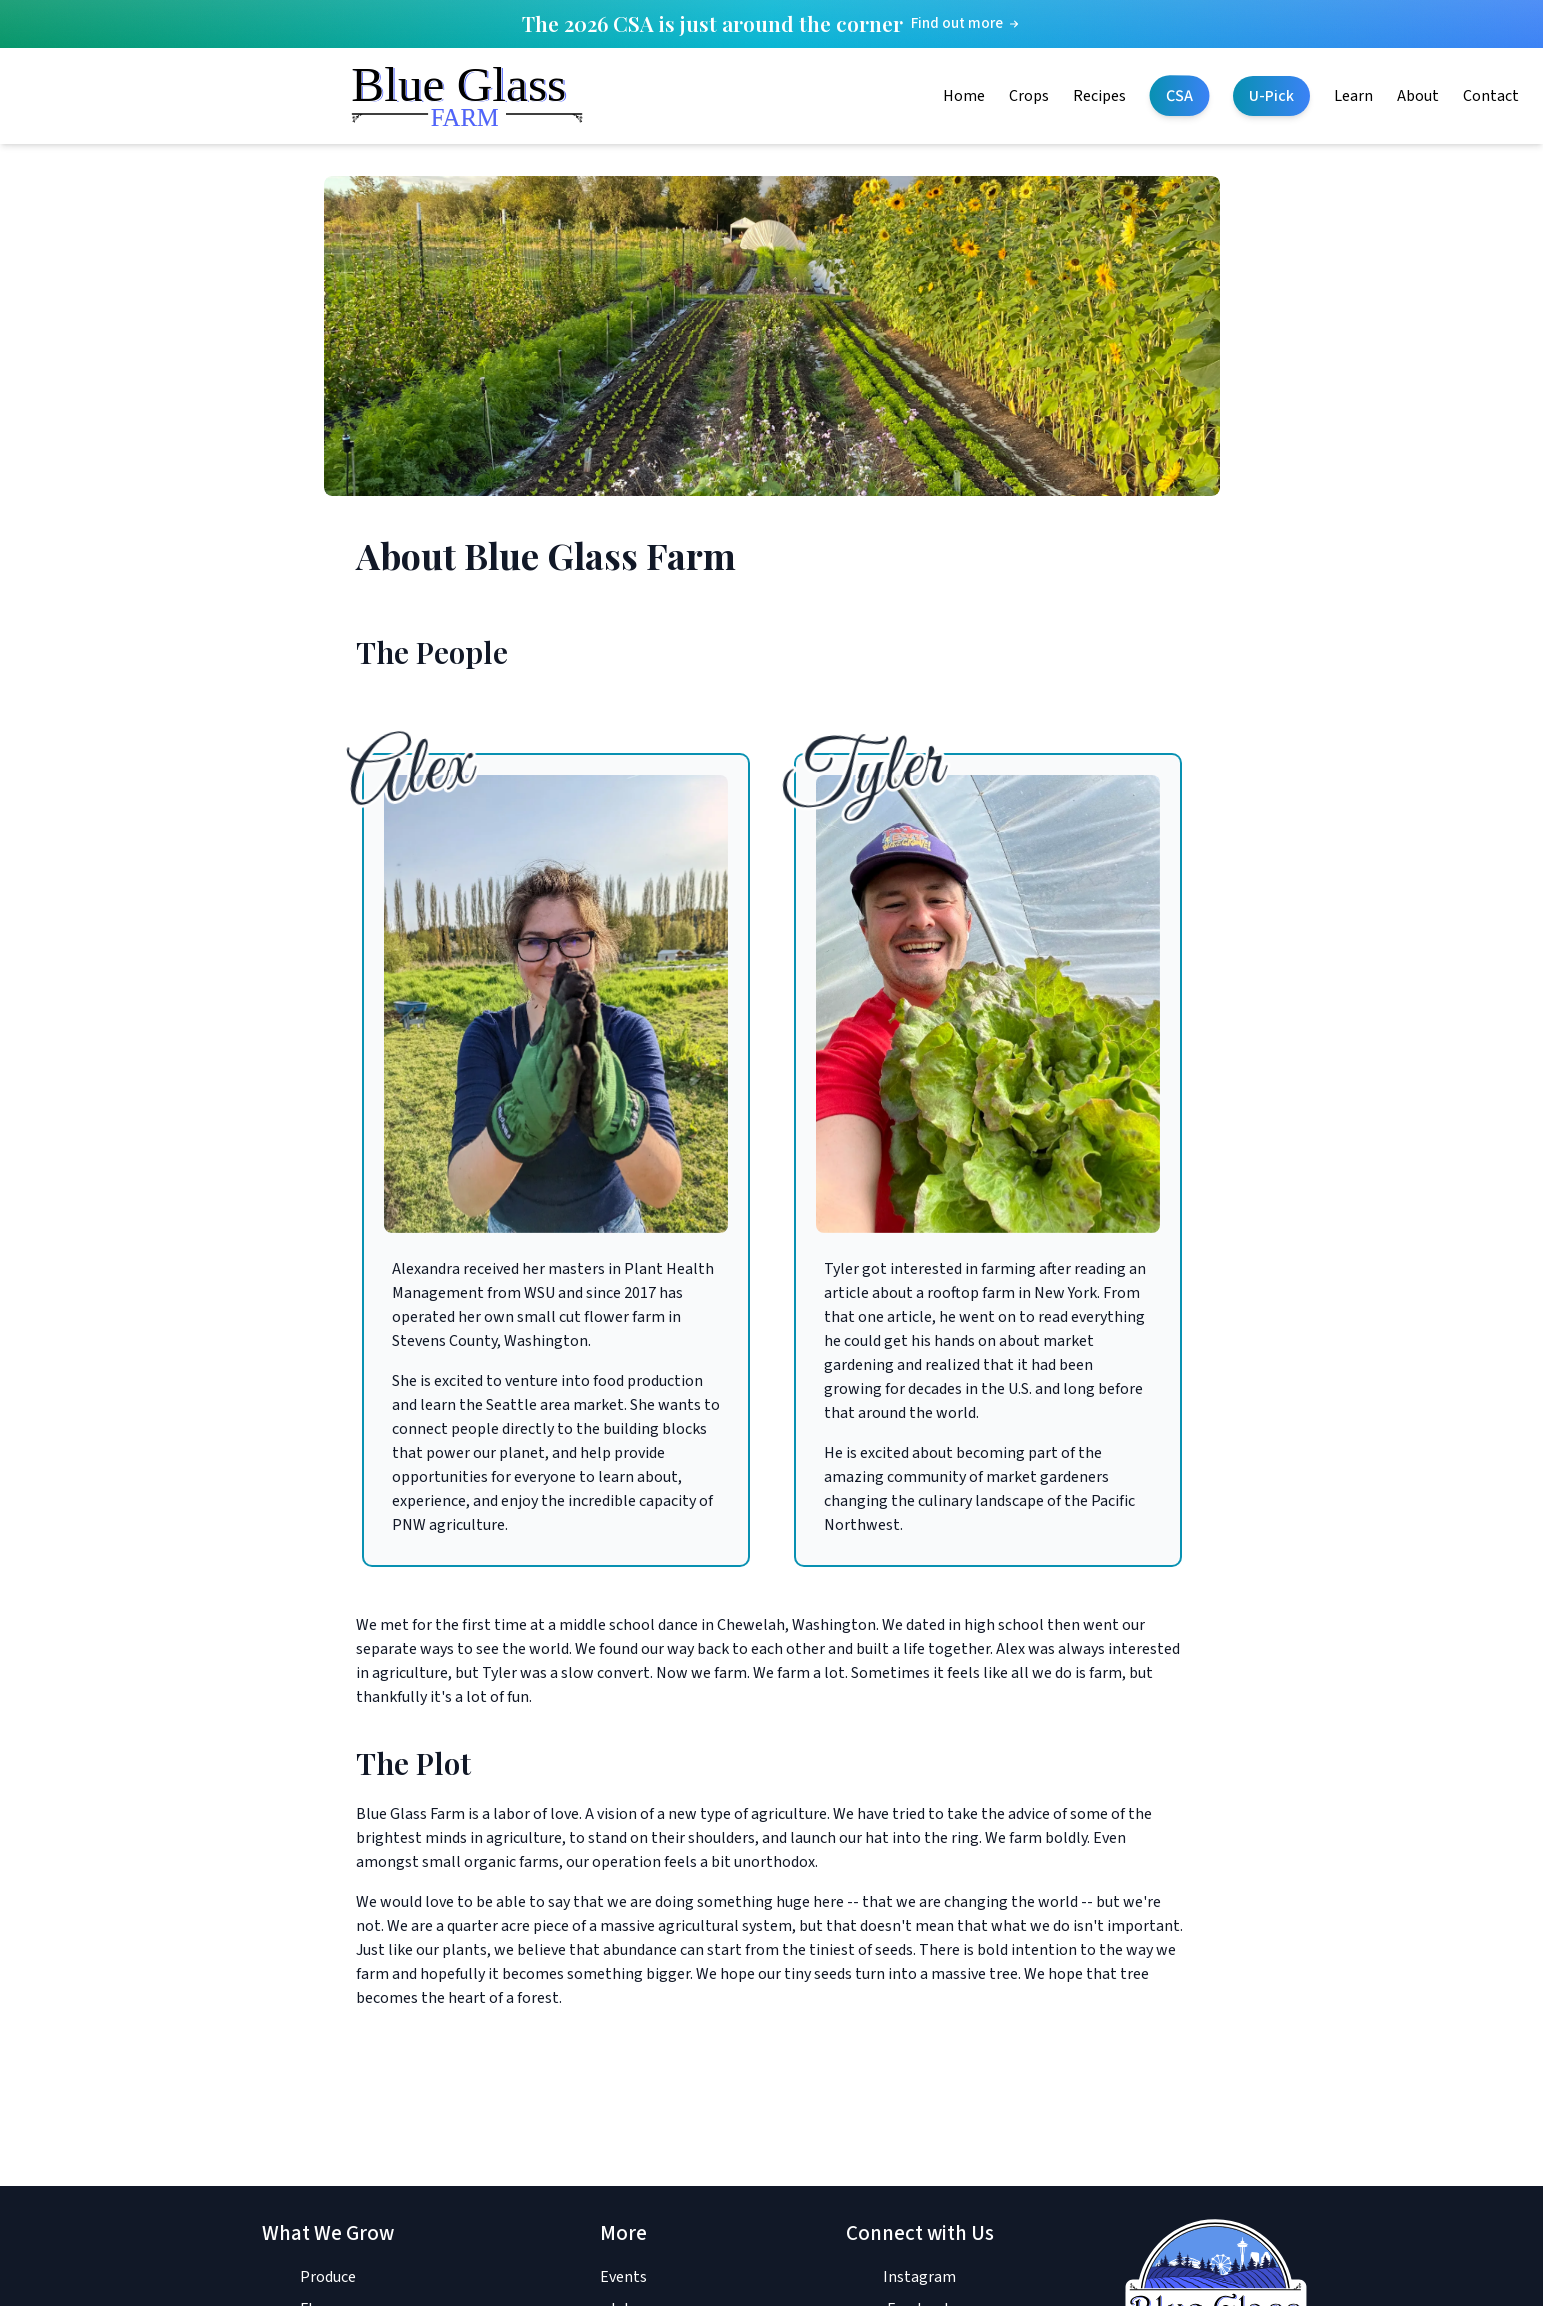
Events (623, 2277)
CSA (1179, 96)
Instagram (919, 2277)
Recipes (1099, 96)
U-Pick (1271, 96)
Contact (1491, 96)
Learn (1353, 96)
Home (964, 96)
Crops (1029, 96)
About (1418, 96)
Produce (328, 2277)
